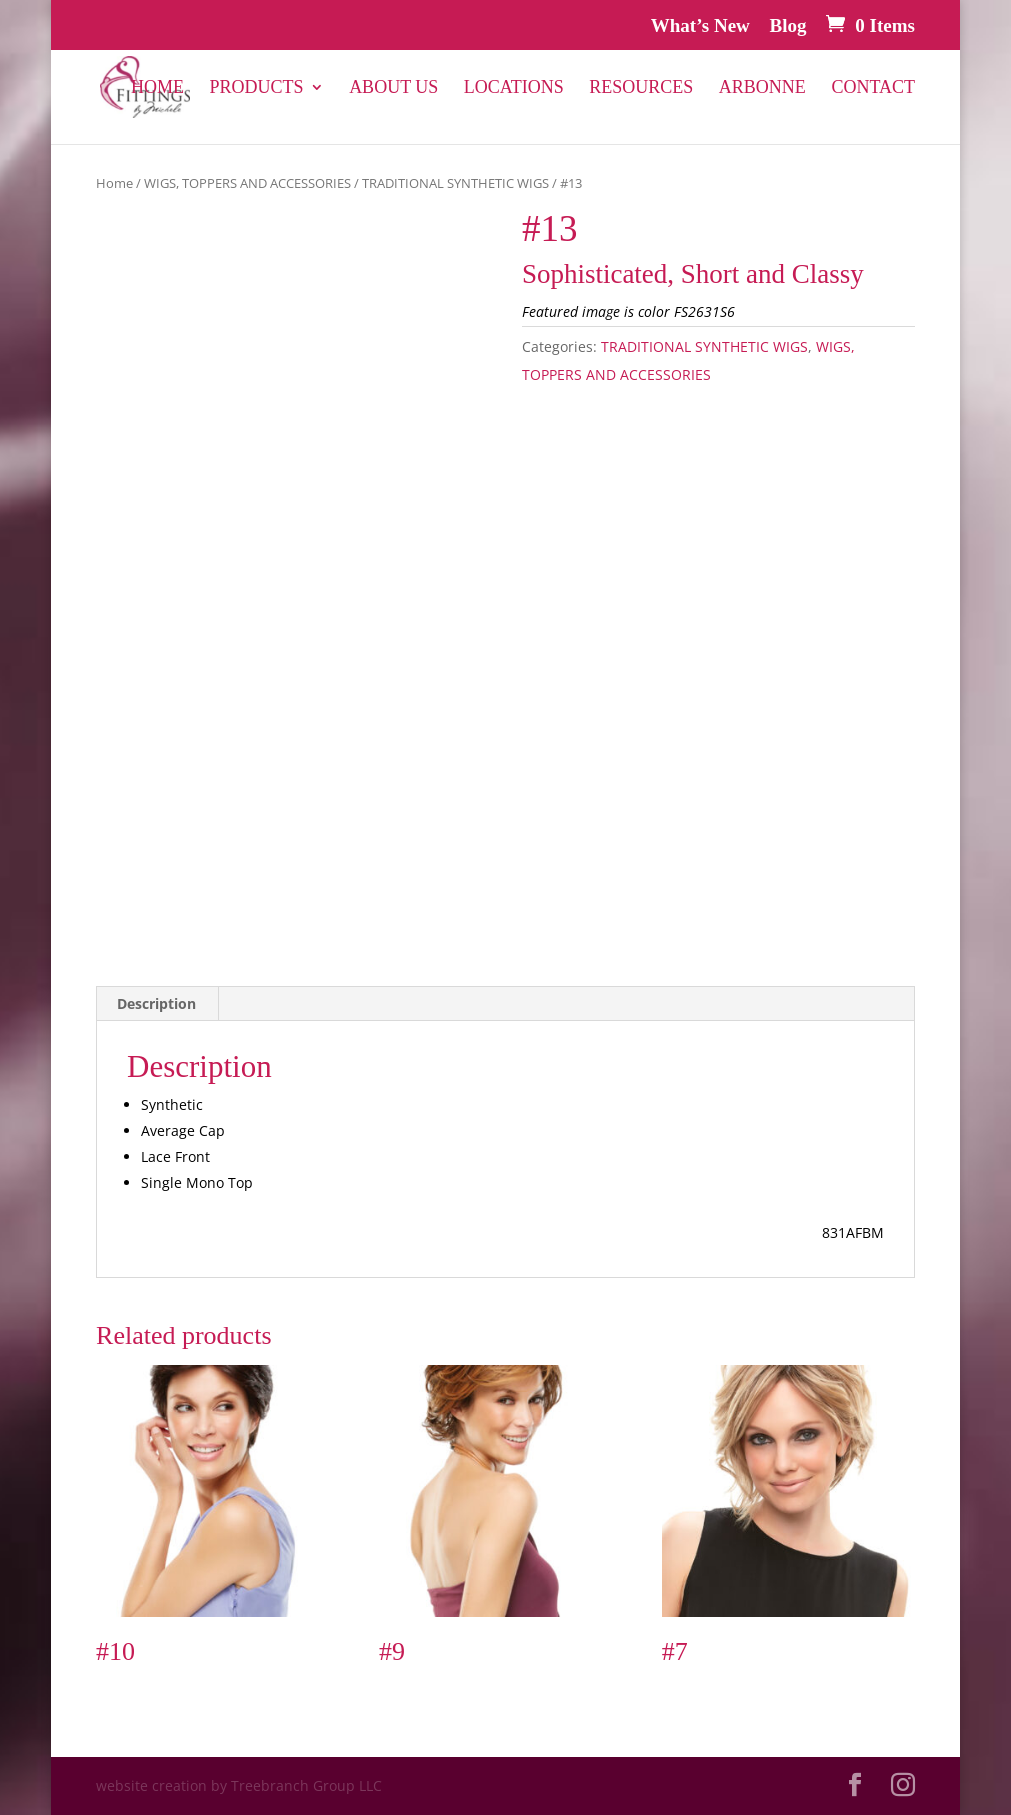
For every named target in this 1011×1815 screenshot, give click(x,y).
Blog (788, 26)
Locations (514, 88)
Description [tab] (156, 1003)
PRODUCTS (257, 88)
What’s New (700, 26)
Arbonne (762, 88)
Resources (641, 88)
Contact (873, 88)
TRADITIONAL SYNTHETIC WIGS (455, 183)
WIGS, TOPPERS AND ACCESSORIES (247, 183)
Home (157, 88)
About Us (393, 88)
